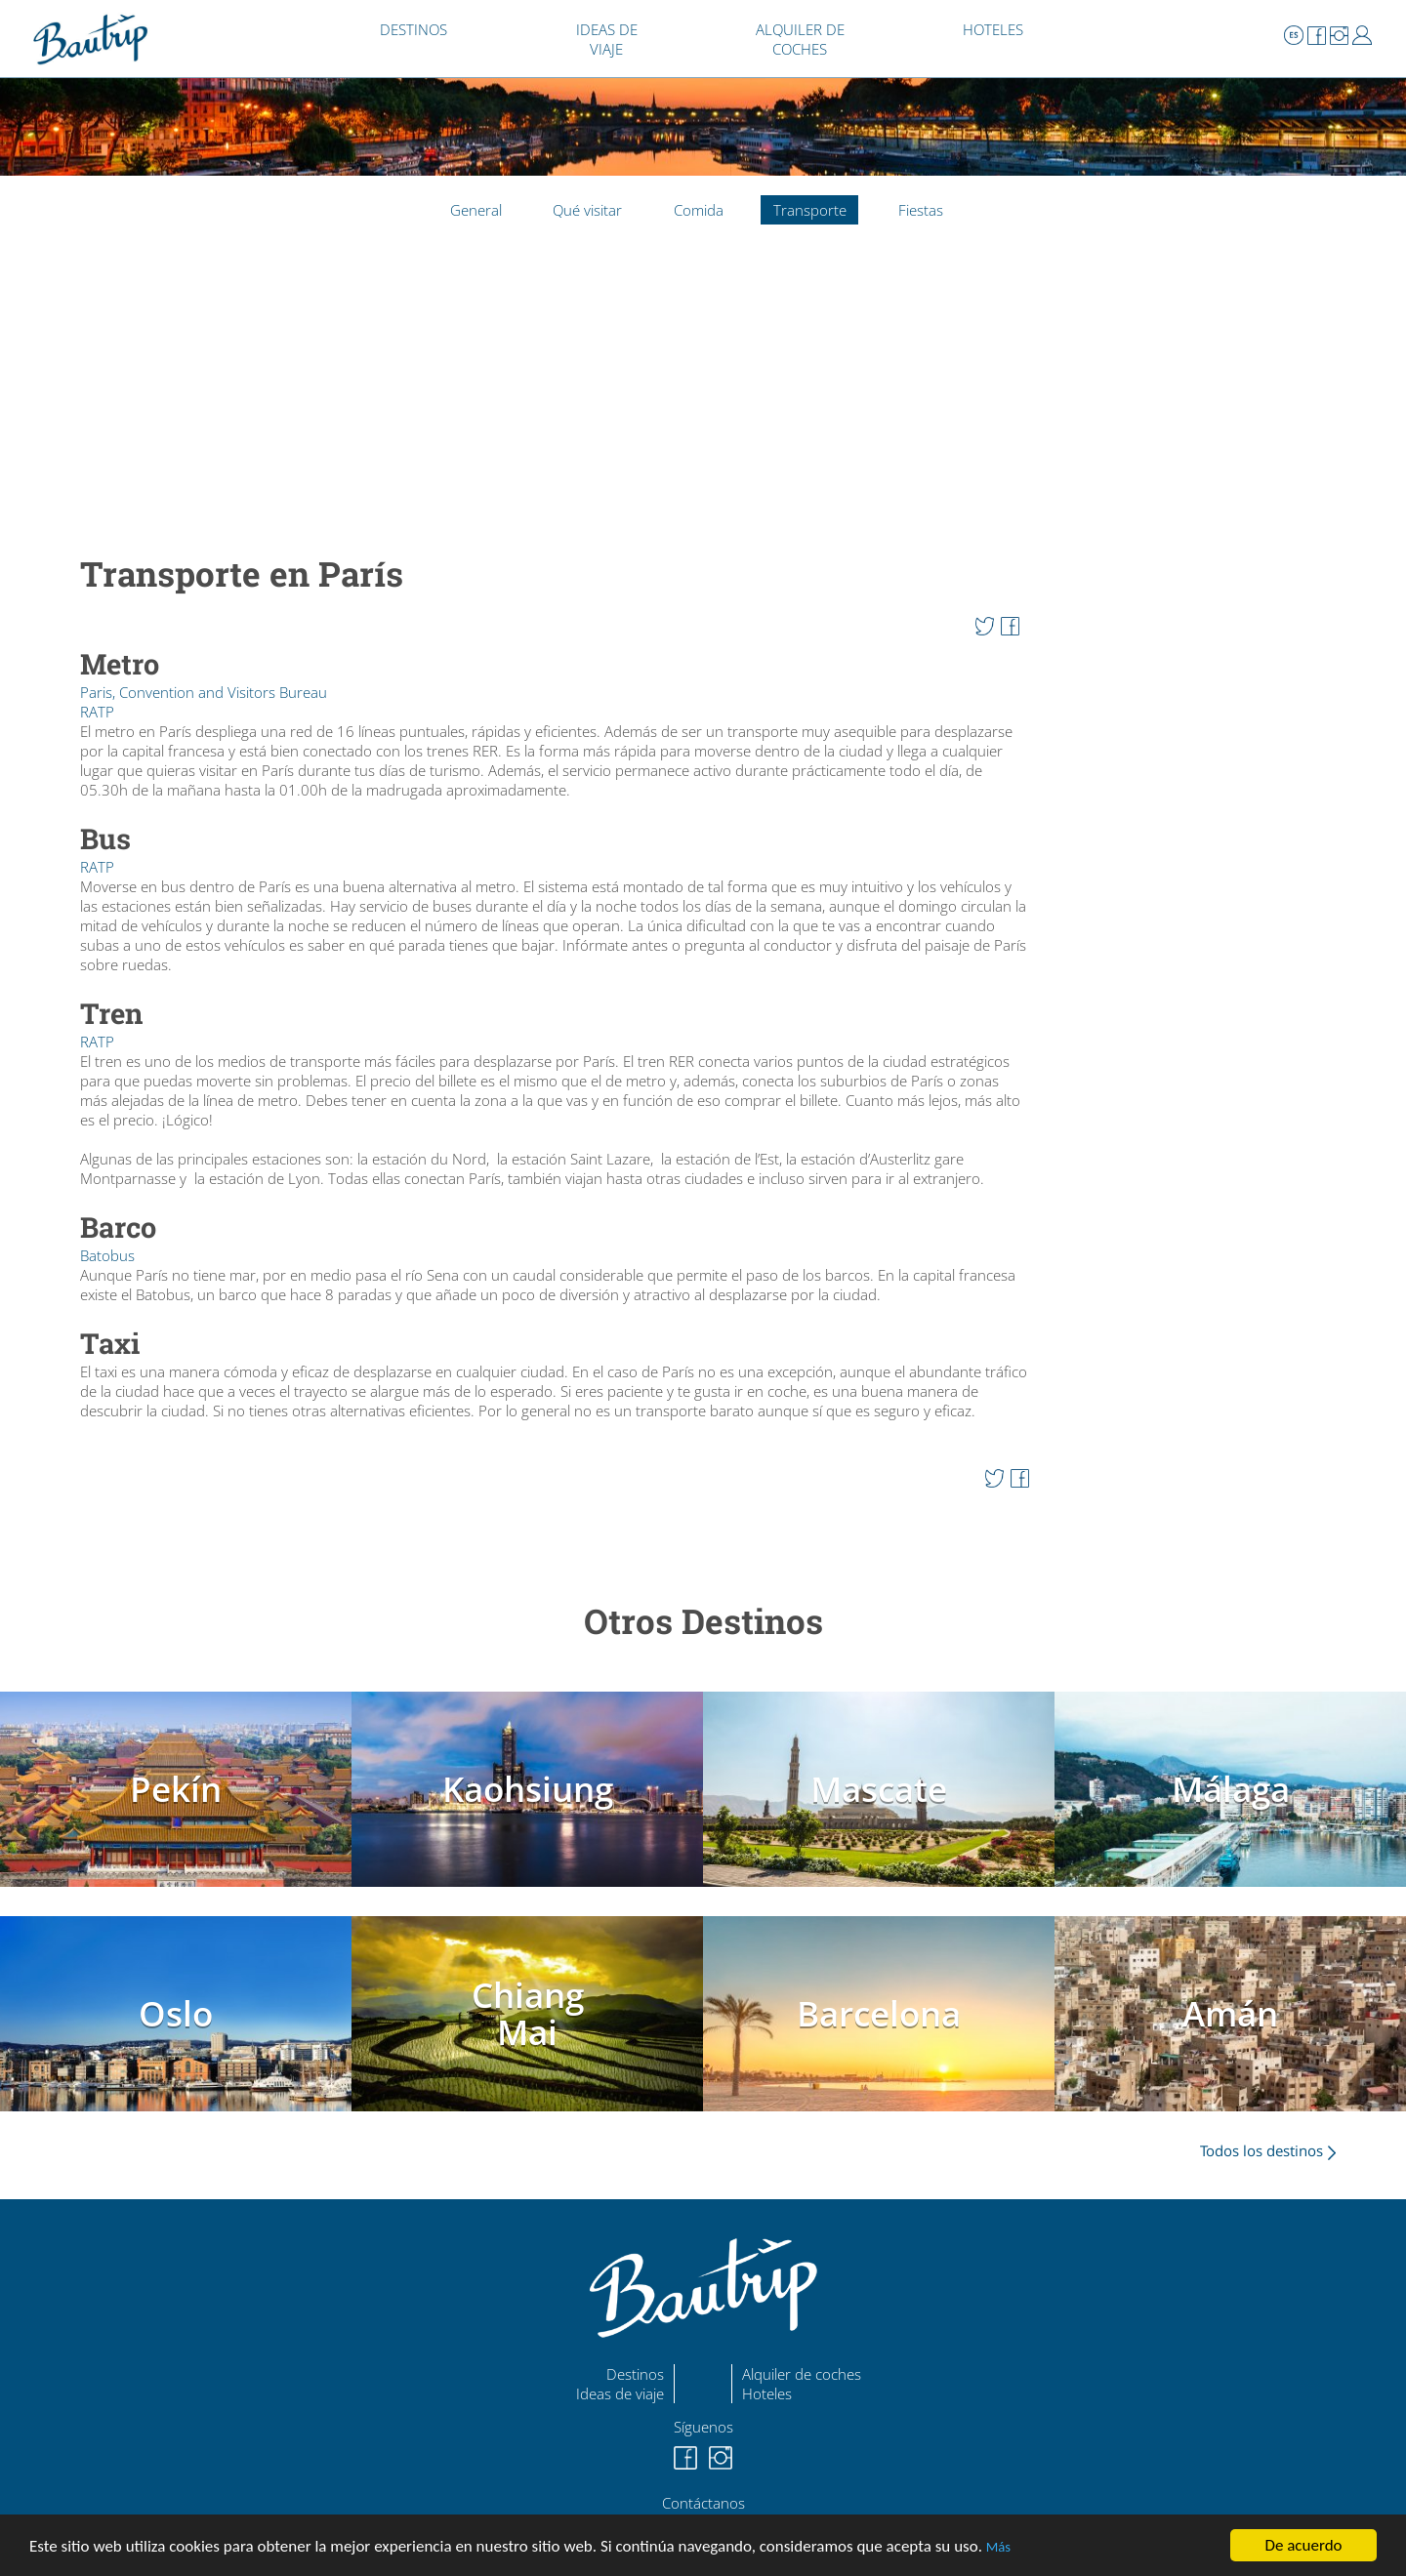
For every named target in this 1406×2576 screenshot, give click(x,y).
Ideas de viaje (620, 2393)
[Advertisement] (554, 400)
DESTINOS (413, 29)
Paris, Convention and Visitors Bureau (203, 692)
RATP (97, 711)
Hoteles (767, 2393)
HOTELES (993, 29)
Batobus (107, 1255)
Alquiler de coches (801, 2374)
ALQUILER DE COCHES (800, 39)
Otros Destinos (703, 1621)
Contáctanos (703, 2503)
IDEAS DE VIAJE (607, 39)
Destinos (635, 2374)
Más (998, 2547)
